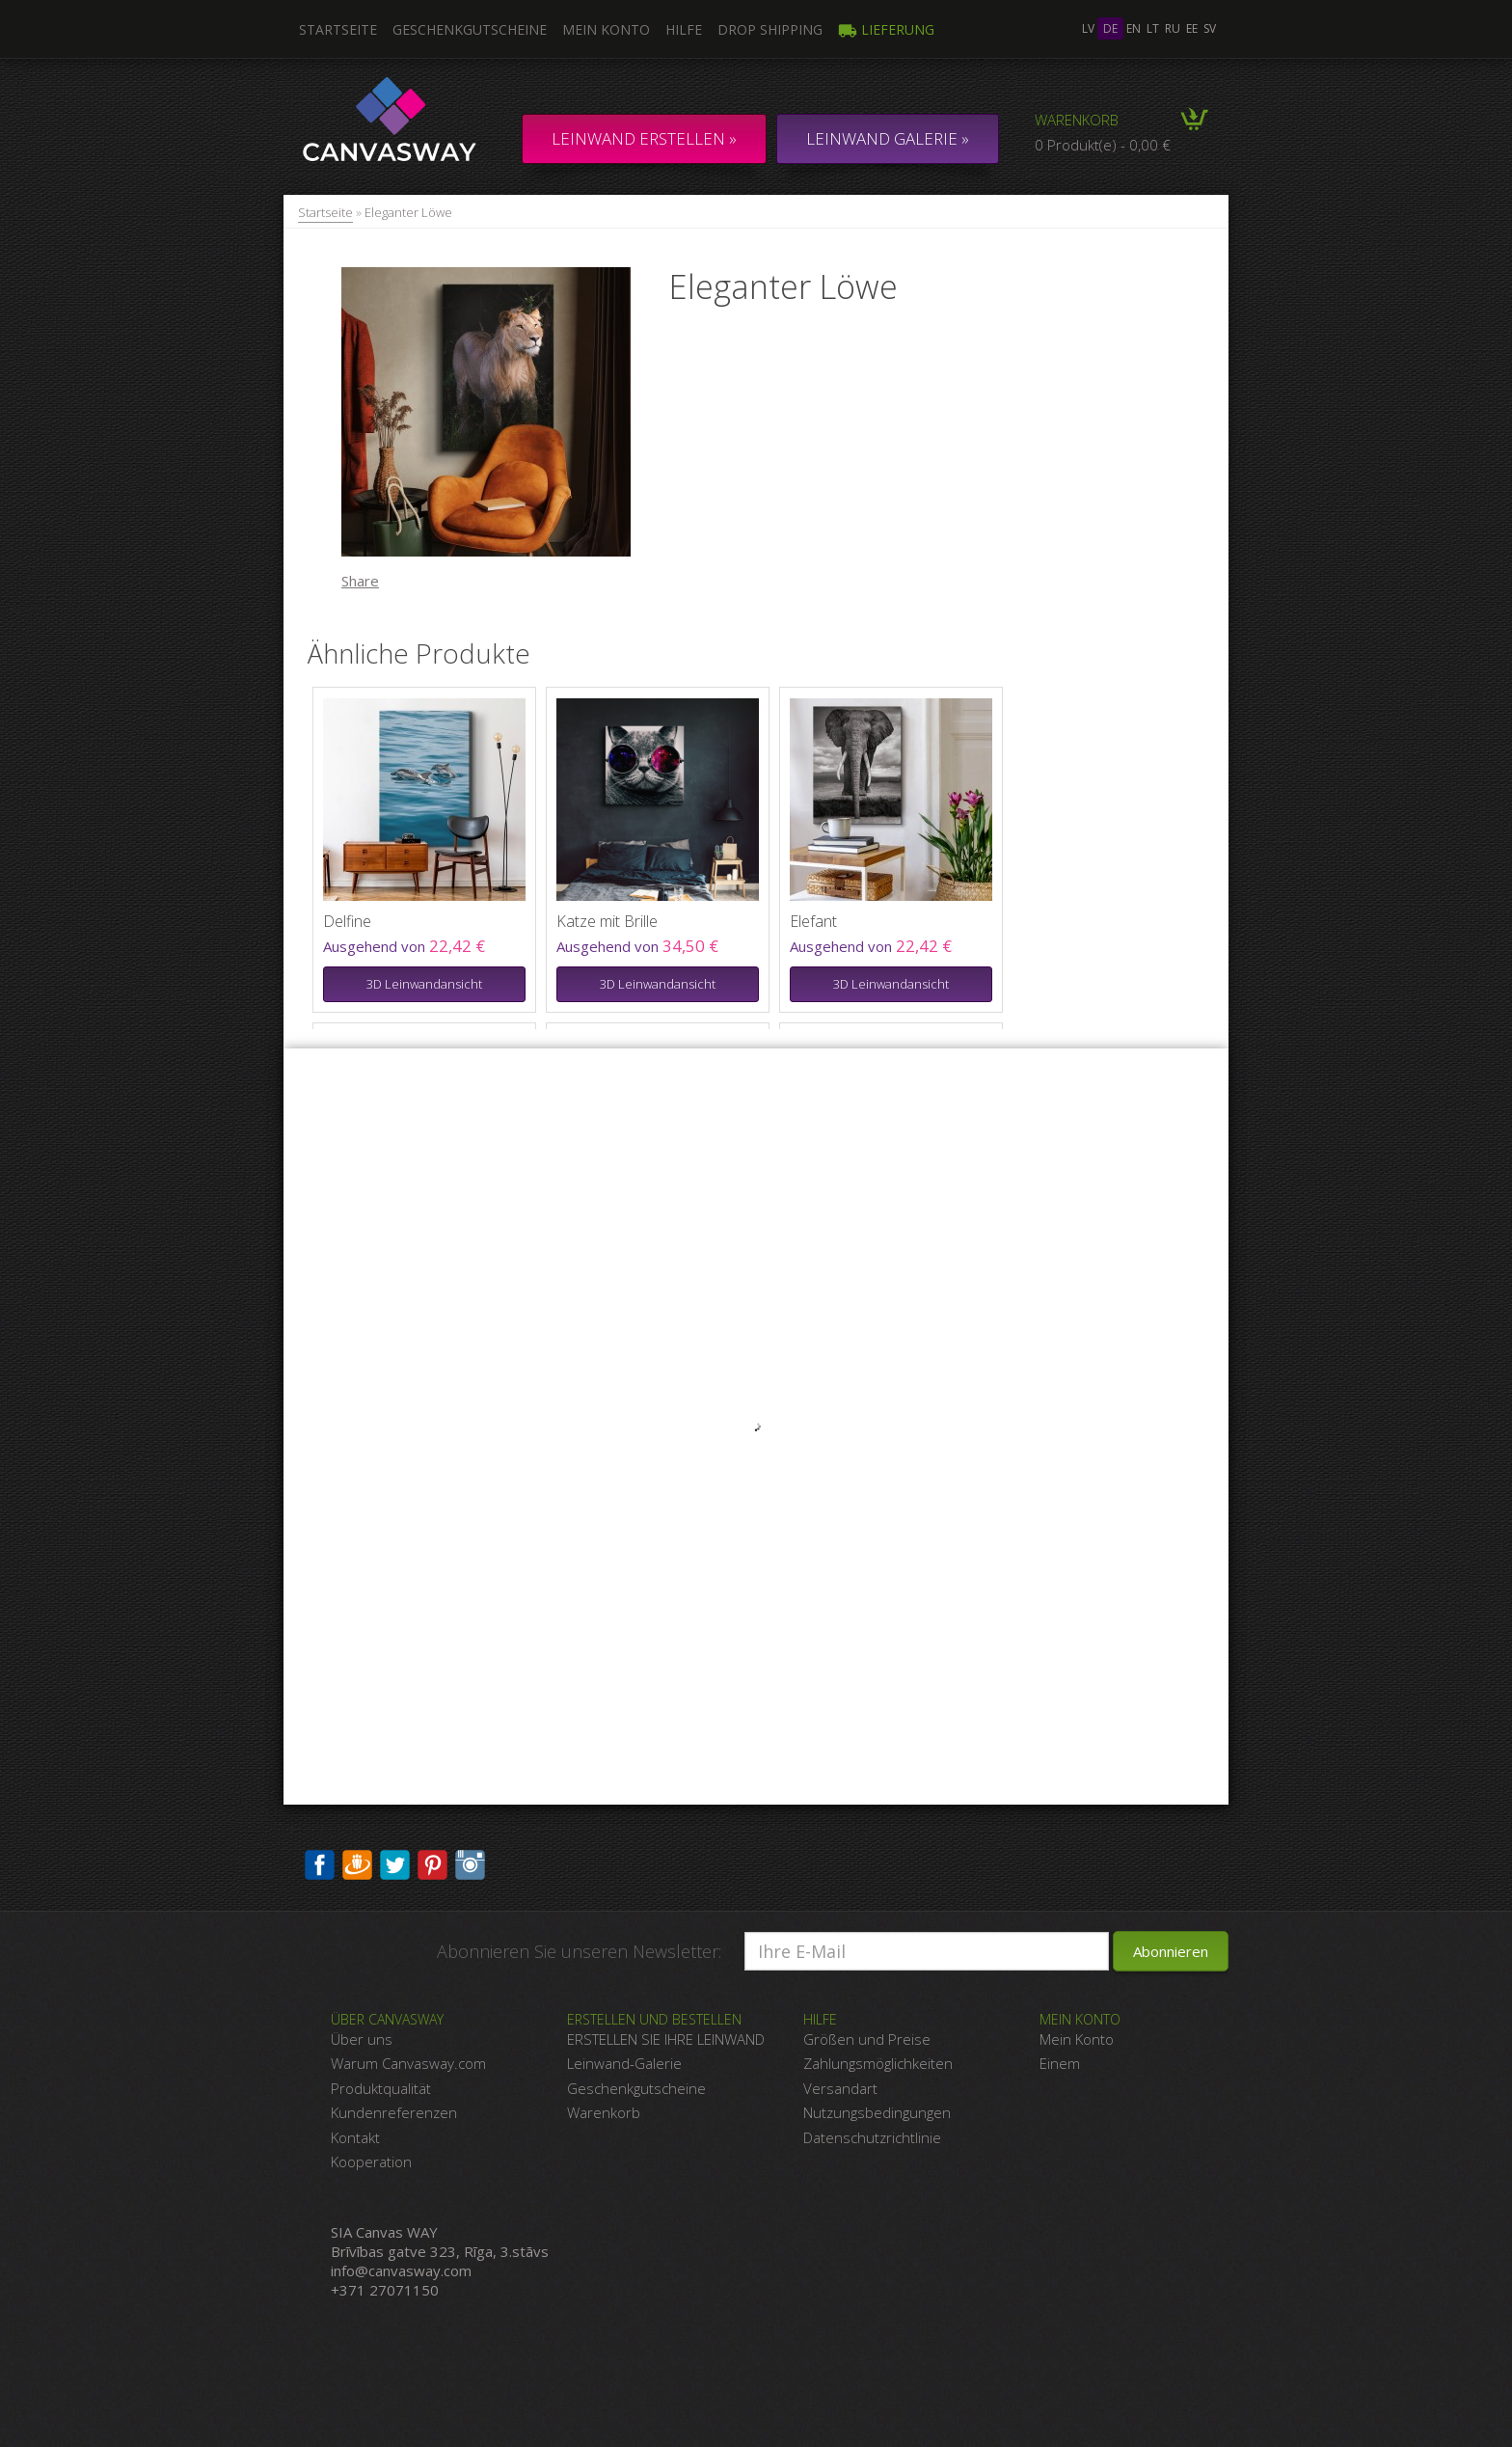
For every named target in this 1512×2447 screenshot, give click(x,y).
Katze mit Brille (607, 921)
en (1133, 28)
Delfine (347, 921)
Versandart (840, 2088)
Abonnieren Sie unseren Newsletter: (579, 1951)
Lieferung (886, 29)
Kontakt (355, 2137)
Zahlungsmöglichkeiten (878, 2063)
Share (360, 580)
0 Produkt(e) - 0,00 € (1103, 144)
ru (1172, 28)
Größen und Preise (867, 2039)
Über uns (361, 2039)
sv (1209, 28)
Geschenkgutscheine (469, 29)
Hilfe (683, 29)
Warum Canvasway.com (408, 2063)
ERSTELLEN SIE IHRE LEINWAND (666, 2039)
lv (1088, 28)
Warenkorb (1077, 119)
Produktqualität (381, 2088)
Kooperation (371, 2161)
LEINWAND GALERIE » (887, 138)
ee (1192, 28)
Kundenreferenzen (394, 2112)
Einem (1060, 2063)
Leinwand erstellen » (644, 138)
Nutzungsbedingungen (877, 2112)
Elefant (813, 921)
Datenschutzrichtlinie (872, 2137)
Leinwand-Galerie (624, 2063)
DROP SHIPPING (770, 29)
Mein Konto (606, 29)
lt (1153, 28)
